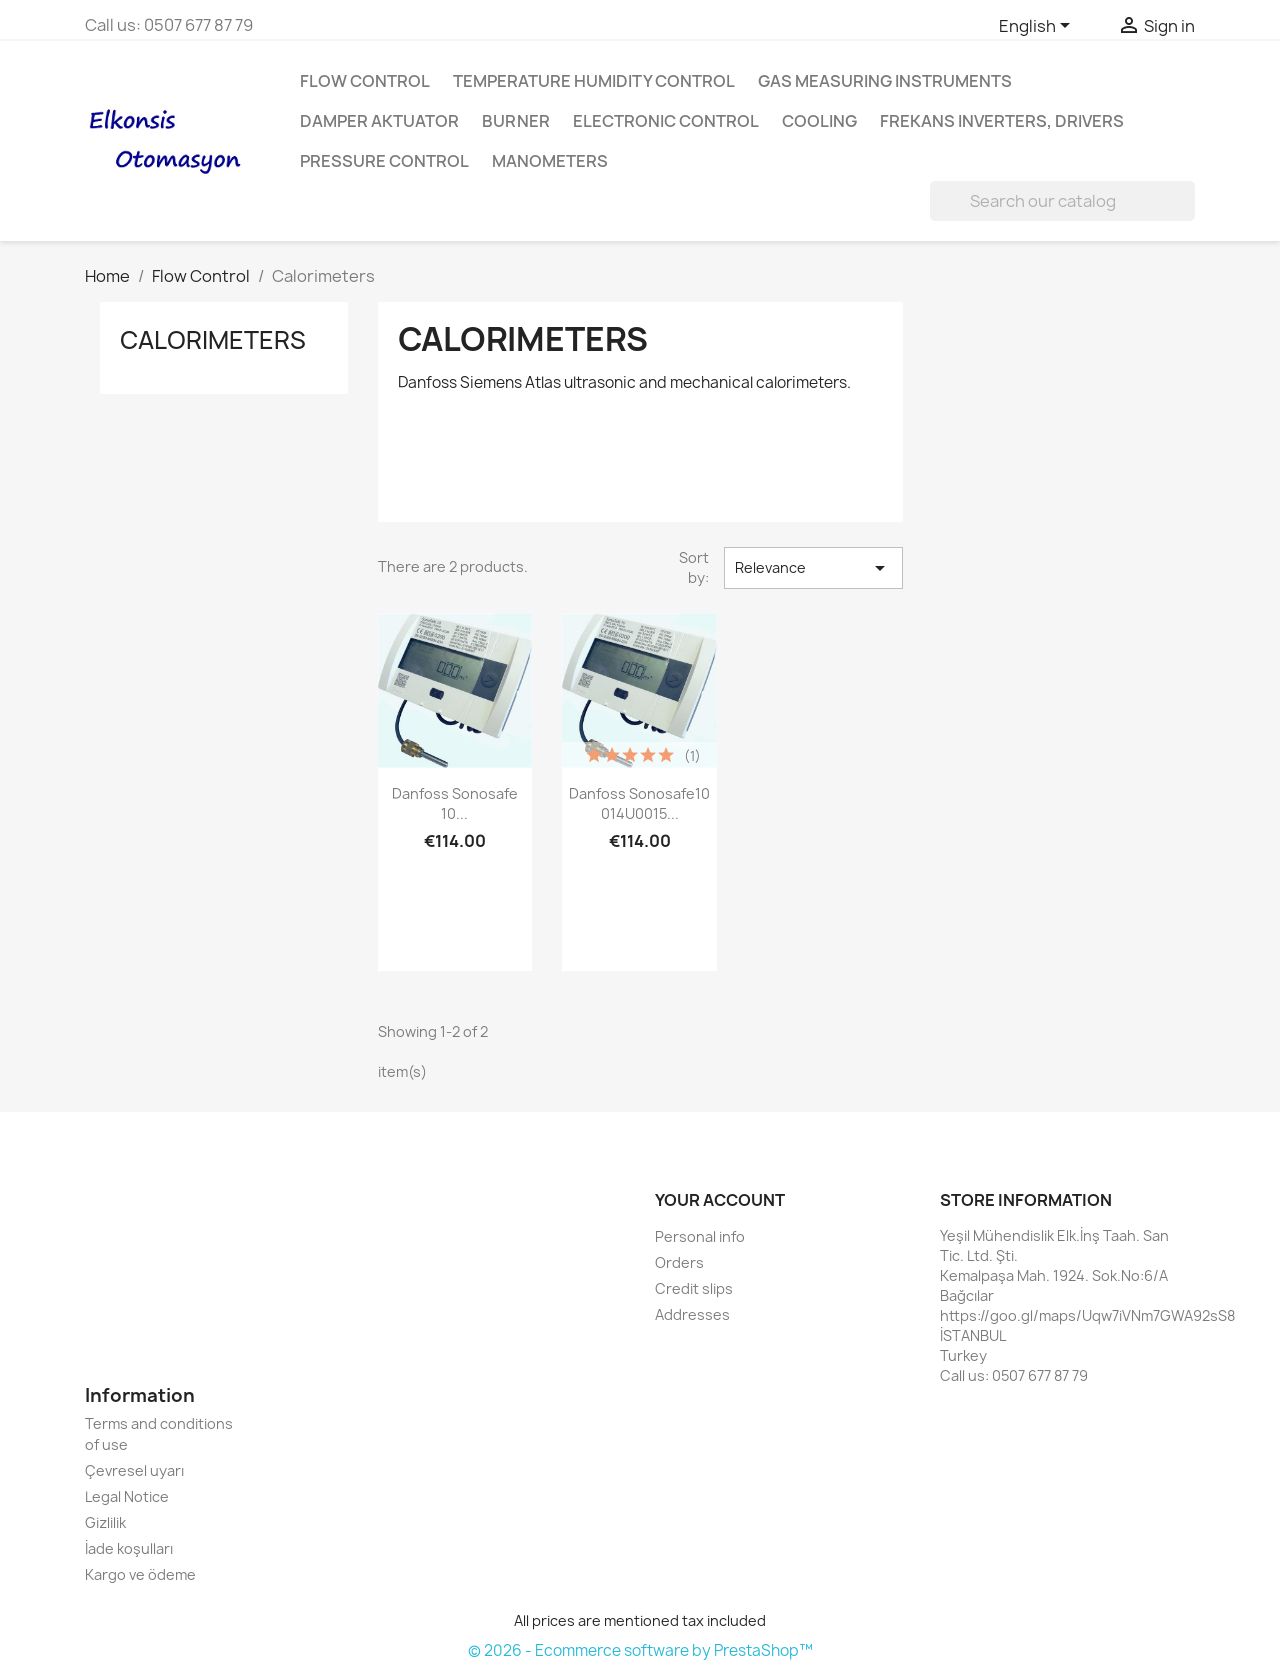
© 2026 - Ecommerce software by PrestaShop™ (640, 1650)
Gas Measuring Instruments (885, 81)
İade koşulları (129, 1548)
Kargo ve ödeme (140, 1574)
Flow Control (365, 81)
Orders (679, 1262)
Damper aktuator (379, 121)
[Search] (1062, 201)
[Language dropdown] (1038, 27)
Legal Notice (127, 1496)
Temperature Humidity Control (594, 81)
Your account (720, 1200)
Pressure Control (384, 161)
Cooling (819, 121)
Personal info (700, 1236)
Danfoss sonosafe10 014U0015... (639, 803)
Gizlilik (105, 1522)
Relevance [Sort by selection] (813, 568)
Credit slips (694, 1288)
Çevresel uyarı (134, 1470)
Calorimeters (213, 340)
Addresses (692, 1314)
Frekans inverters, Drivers (1002, 121)
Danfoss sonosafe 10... (455, 803)
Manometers (550, 161)
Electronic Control (666, 121)
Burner (516, 121)
